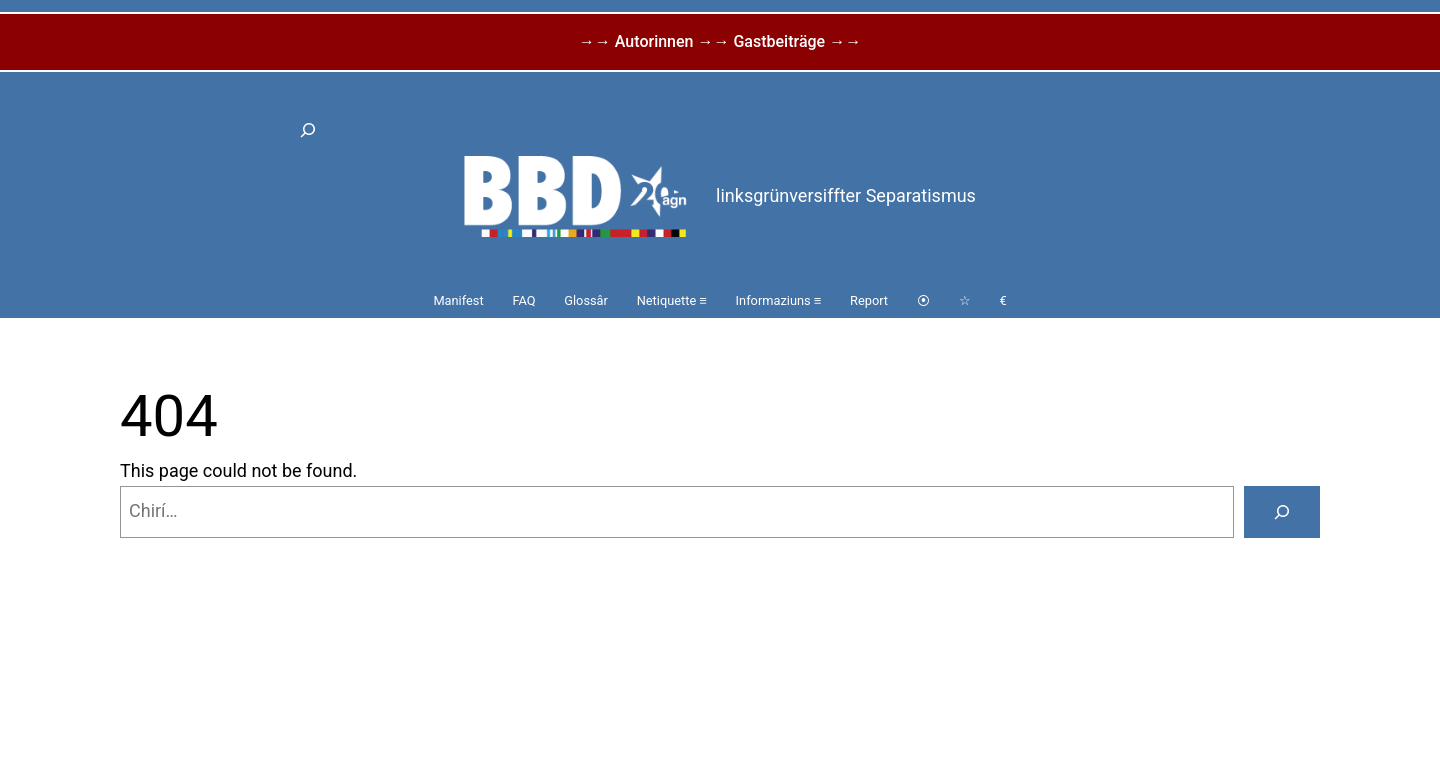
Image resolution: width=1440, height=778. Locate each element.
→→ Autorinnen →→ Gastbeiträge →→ (720, 41)
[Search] (1282, 512)
